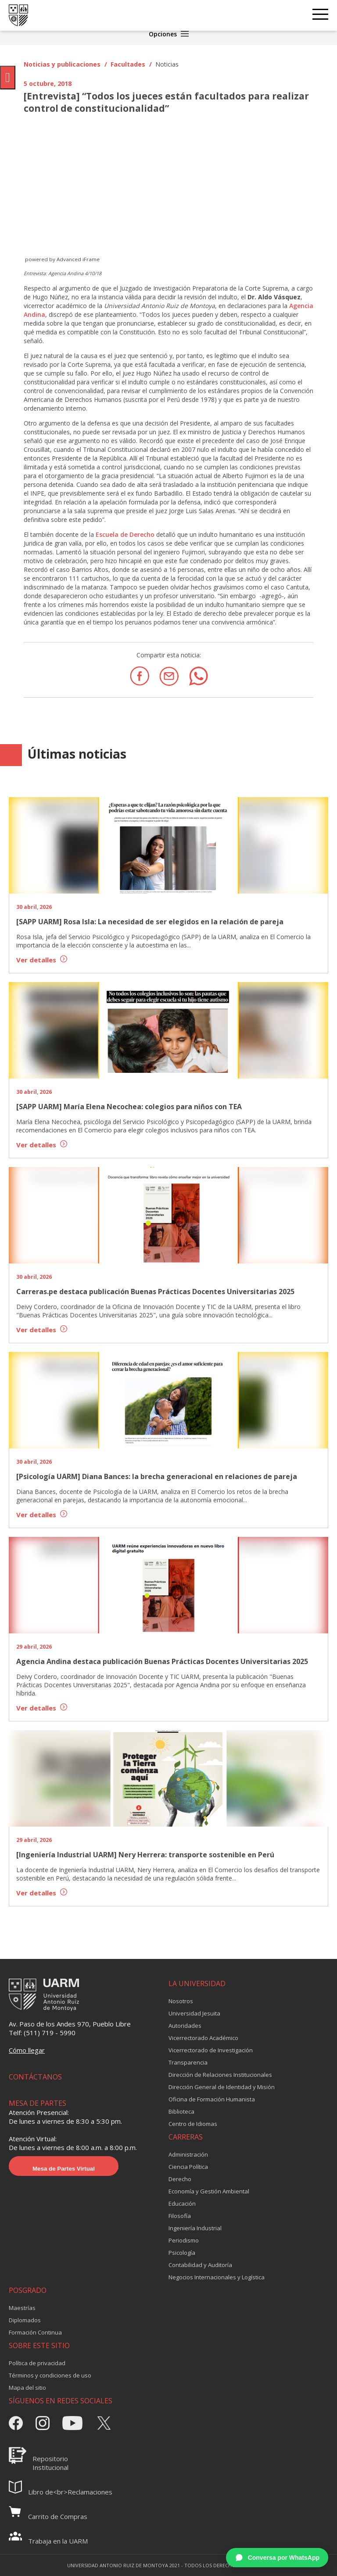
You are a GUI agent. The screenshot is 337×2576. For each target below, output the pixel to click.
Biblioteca (181, 2111)
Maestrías (22, 2308)
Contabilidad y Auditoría (200, 2265)
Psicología (181, 2253)
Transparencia (188, 2062)
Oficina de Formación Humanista (211, 2099)
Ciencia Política (188, 2167)
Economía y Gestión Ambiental (208, 2191)
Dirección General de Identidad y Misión (221, 2087)
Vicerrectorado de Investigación (210, 2050)
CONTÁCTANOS (35, 2077)
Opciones (169, 34)
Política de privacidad (37, 2363)
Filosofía (179, 2216)
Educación (182, 2203)
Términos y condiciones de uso (50, 2375)
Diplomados (25, 2320)
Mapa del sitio (27, 2387)
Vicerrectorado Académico (203, 2038)
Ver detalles (41, 959)
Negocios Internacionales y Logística (216, 2277)
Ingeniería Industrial (195, 2228)
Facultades (128, 64)
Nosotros (180, 2001)
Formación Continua (35, 2332)
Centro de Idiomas (192, 2124)
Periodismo (183, 2240)
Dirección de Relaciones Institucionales (220, 2075)
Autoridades (184, 2026)
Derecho (179, 2179)
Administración (188, 2154)
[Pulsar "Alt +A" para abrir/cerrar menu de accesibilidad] (7, 77)
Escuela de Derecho (125, 534)
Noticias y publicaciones (62, 64)
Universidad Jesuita (194, 2013)
